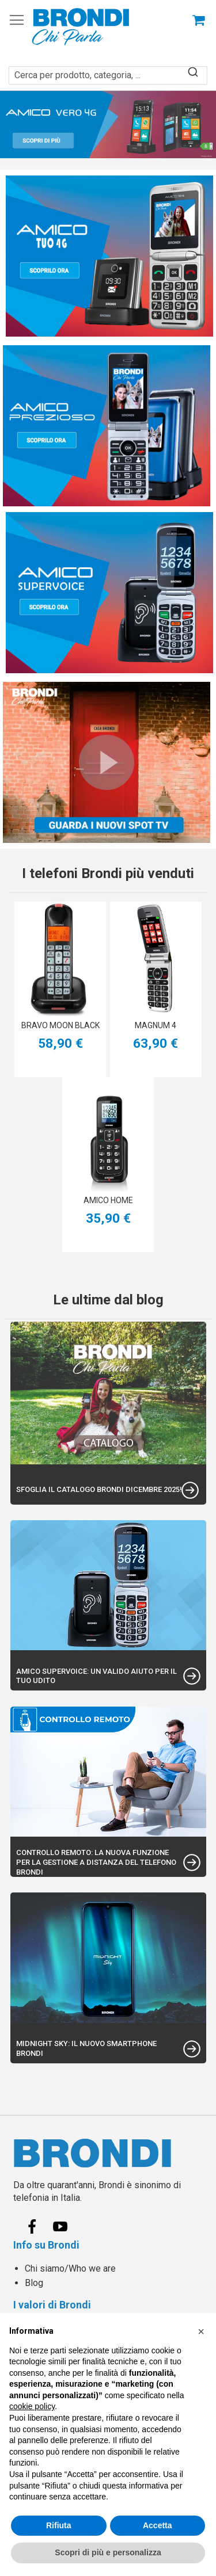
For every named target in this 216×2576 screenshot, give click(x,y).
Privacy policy (53, 2356)
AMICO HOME (108, 1200)
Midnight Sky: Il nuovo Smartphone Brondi (86, 2048)
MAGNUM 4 (155, 1025)
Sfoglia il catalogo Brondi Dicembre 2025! (98, 1489)
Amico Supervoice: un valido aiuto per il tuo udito (96, 1676)
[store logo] (81, 26)
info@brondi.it (62, 2556)
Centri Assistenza (61, 2444)
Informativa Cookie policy (76, 2370)
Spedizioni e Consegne (72, 2328)
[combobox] (108, 69)
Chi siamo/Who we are (70, 2268)
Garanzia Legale (57, 2385)
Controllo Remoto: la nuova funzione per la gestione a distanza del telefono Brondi (96, 1862)
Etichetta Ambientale (66, 2458)
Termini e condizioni (65, 2342)
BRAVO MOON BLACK (60, 1025)
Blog (34, 2282)
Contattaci (45, 2430)
